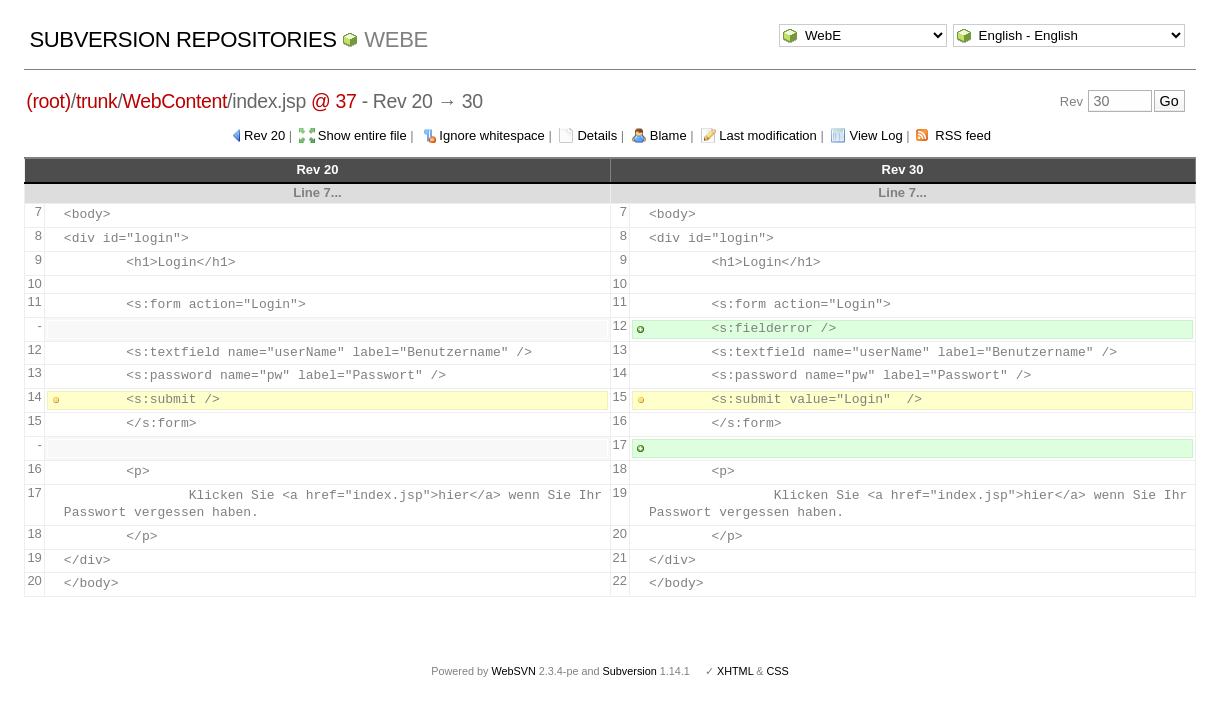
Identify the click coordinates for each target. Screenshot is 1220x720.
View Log (875, 135)
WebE (395, 39)
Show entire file (362, 135)
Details (597, 135)
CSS (778, 671)
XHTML (735, 671)
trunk (97, 101)
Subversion (630, 671)
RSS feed (963, 135)
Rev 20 (264, 135)
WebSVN (513, 671)
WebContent (175, 101)
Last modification (768, 135)
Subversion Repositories (182, 39)
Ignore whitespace (492, 135)
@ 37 (334, 101)
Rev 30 (903, 169)
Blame (668, 135)
